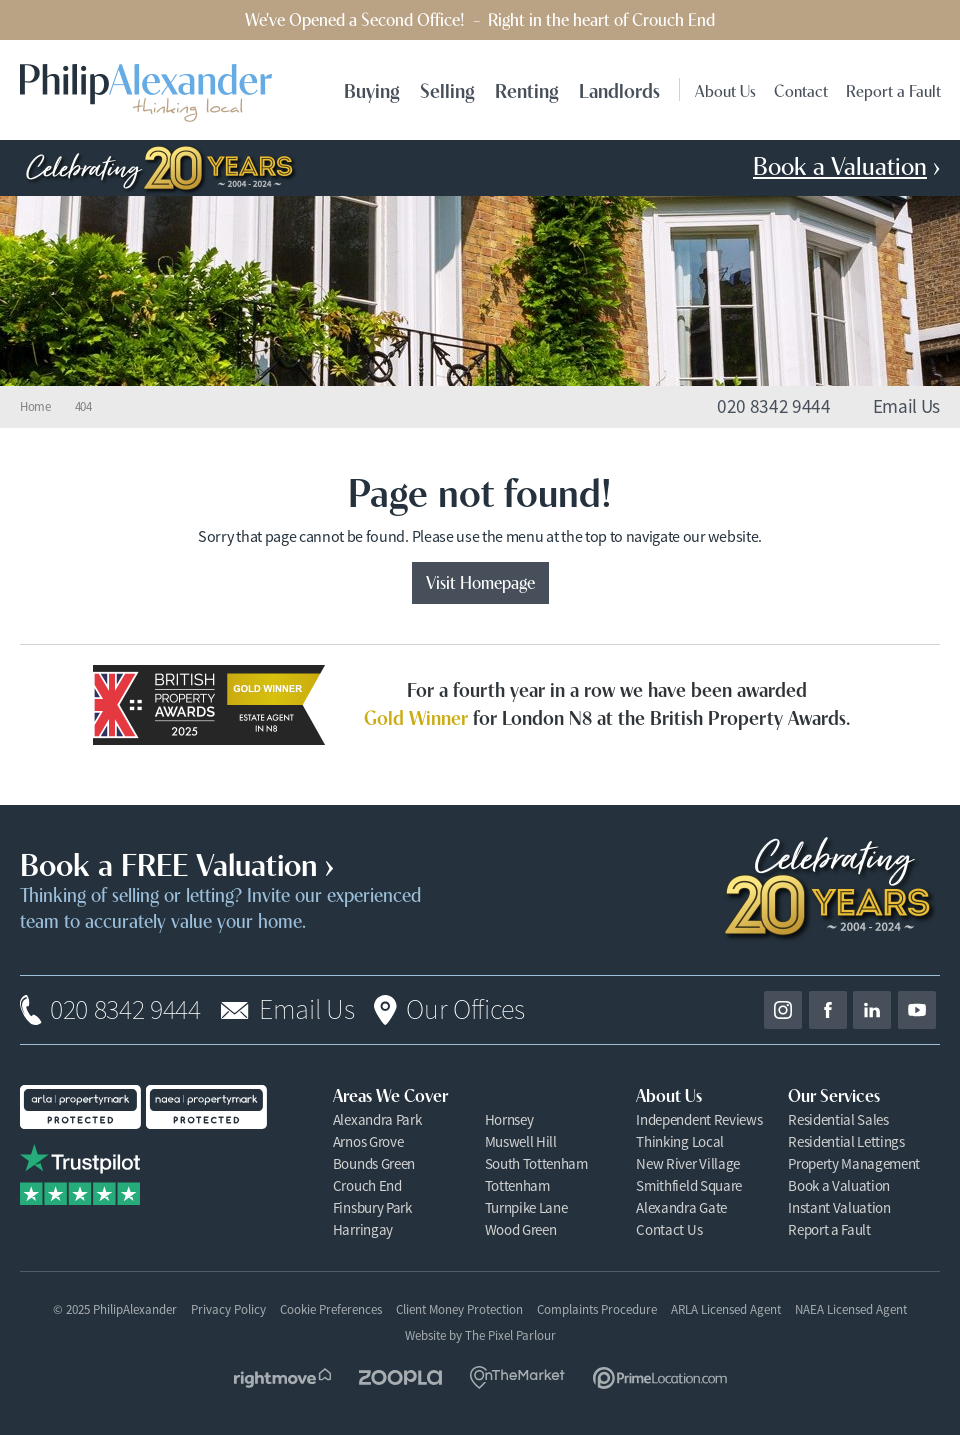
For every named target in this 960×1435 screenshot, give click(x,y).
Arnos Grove (368, 1141)
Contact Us (669, 1229)
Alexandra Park (377, 1119)
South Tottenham (536, 1163)
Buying (372, 89)
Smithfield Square (689, 1185)
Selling (447, 89)
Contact (801, 89)
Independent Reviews (699, 1119)
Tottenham (517, 1185)
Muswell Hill (521, 1141)
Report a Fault (893, 89)
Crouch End (367, 1185)
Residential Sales (838, 1119)
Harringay (363, 1229)
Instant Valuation (839, 1207)
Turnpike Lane (526, 1207)
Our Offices (465, 1010)
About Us (725, 89)
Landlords (619, 89)
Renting (527, 89)
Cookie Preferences (331, 1310)
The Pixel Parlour (510, 1335)
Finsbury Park (372, 1207)
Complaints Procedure (597, 1309)
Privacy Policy (228, 1309)
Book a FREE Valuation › (177, 862)
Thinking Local (680, 1141)
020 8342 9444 (125, 1010)
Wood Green (521, 1229)
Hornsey (509, 1119)
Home (35, 407)
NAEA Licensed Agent (851, 1309)
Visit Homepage (480, 581)
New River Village (688, 1163)
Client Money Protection (459, 1309)
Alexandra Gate (681, 1207)
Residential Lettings (846, 1141)
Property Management (854, 1163)
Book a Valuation (839, 1185)
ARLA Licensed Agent (726, 1309)
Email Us (306, 1010)
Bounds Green (374, 1163)
